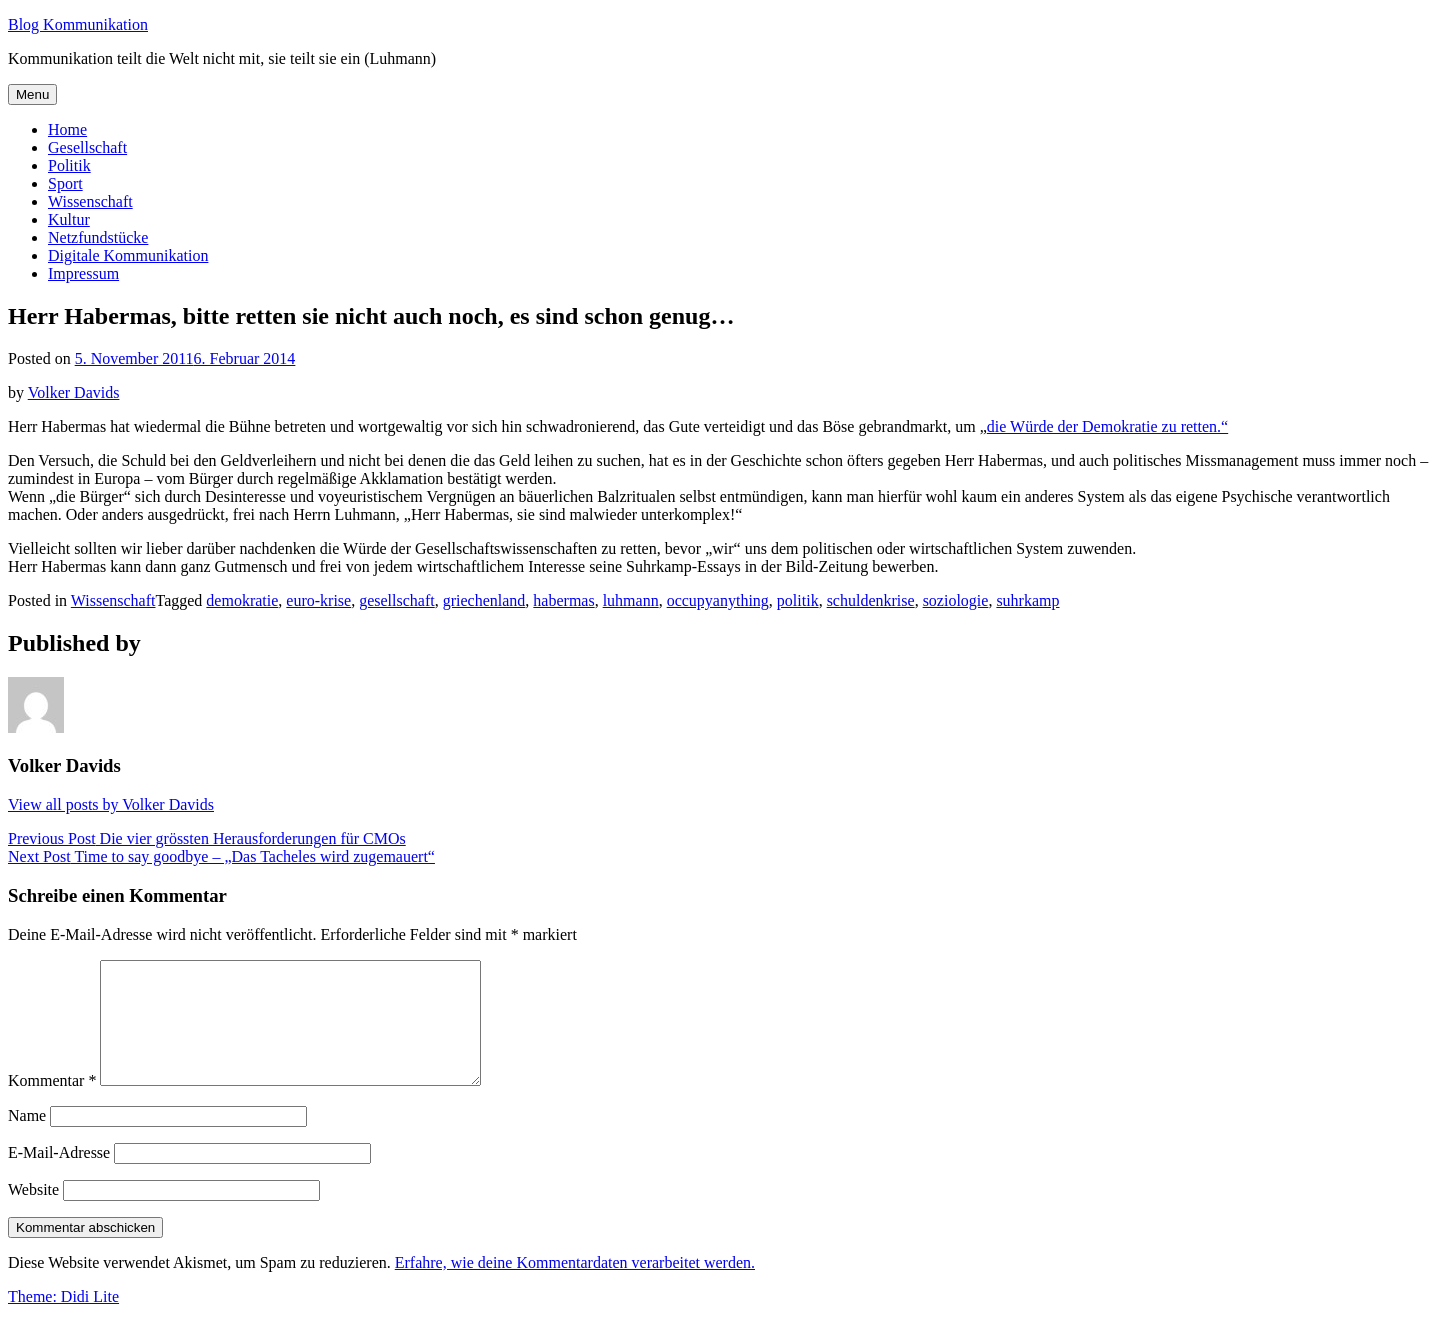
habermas (563, 600)
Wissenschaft (90, 201)
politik (798, 600)
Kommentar (52, 1104)
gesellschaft (397, 600)
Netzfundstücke (98, 237)
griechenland (484, 600)
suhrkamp (1027, 600)
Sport (65, 183)
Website (33, 1213)
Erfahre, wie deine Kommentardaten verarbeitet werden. (575, 1286)
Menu (32, 94)
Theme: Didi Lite (63, 1320)
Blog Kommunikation (78, 24)
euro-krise (318, 600)
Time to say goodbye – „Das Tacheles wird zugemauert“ (221, 856)
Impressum (83, 273)
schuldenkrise (871, 600)
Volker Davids (74, 392)
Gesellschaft (87, 147)
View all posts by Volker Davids (111, 804)
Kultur (69, 219)
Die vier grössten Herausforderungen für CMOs (207, 838)
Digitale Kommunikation (128, 255)
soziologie (956, 600)
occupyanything (718, 600)
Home (67, 129)
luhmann (631, 600)
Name (27, 1139)
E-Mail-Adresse (59, 1176)
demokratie (242, 600)
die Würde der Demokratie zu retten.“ (1107, 426)
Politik (69, 165)
